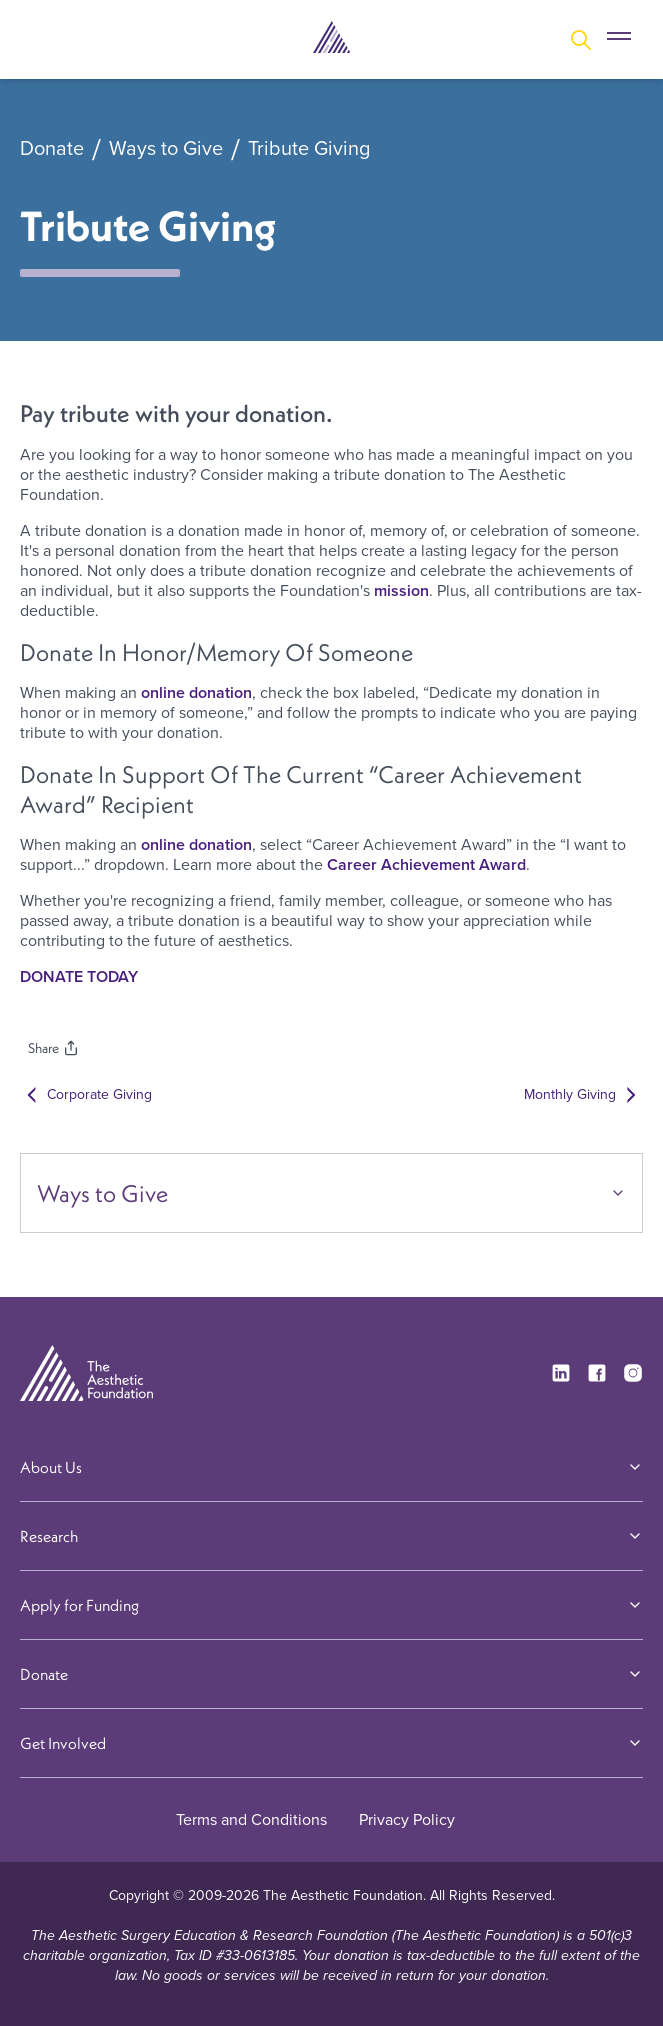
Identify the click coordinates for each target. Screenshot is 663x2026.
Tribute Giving (309, 149)
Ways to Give (166, 149)
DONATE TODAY (79, 976)
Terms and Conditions (251, 1819)
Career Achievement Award (424, 864)
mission (401, 590)
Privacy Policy (407, 1819)
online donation (196, 692)
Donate (52, 149)
